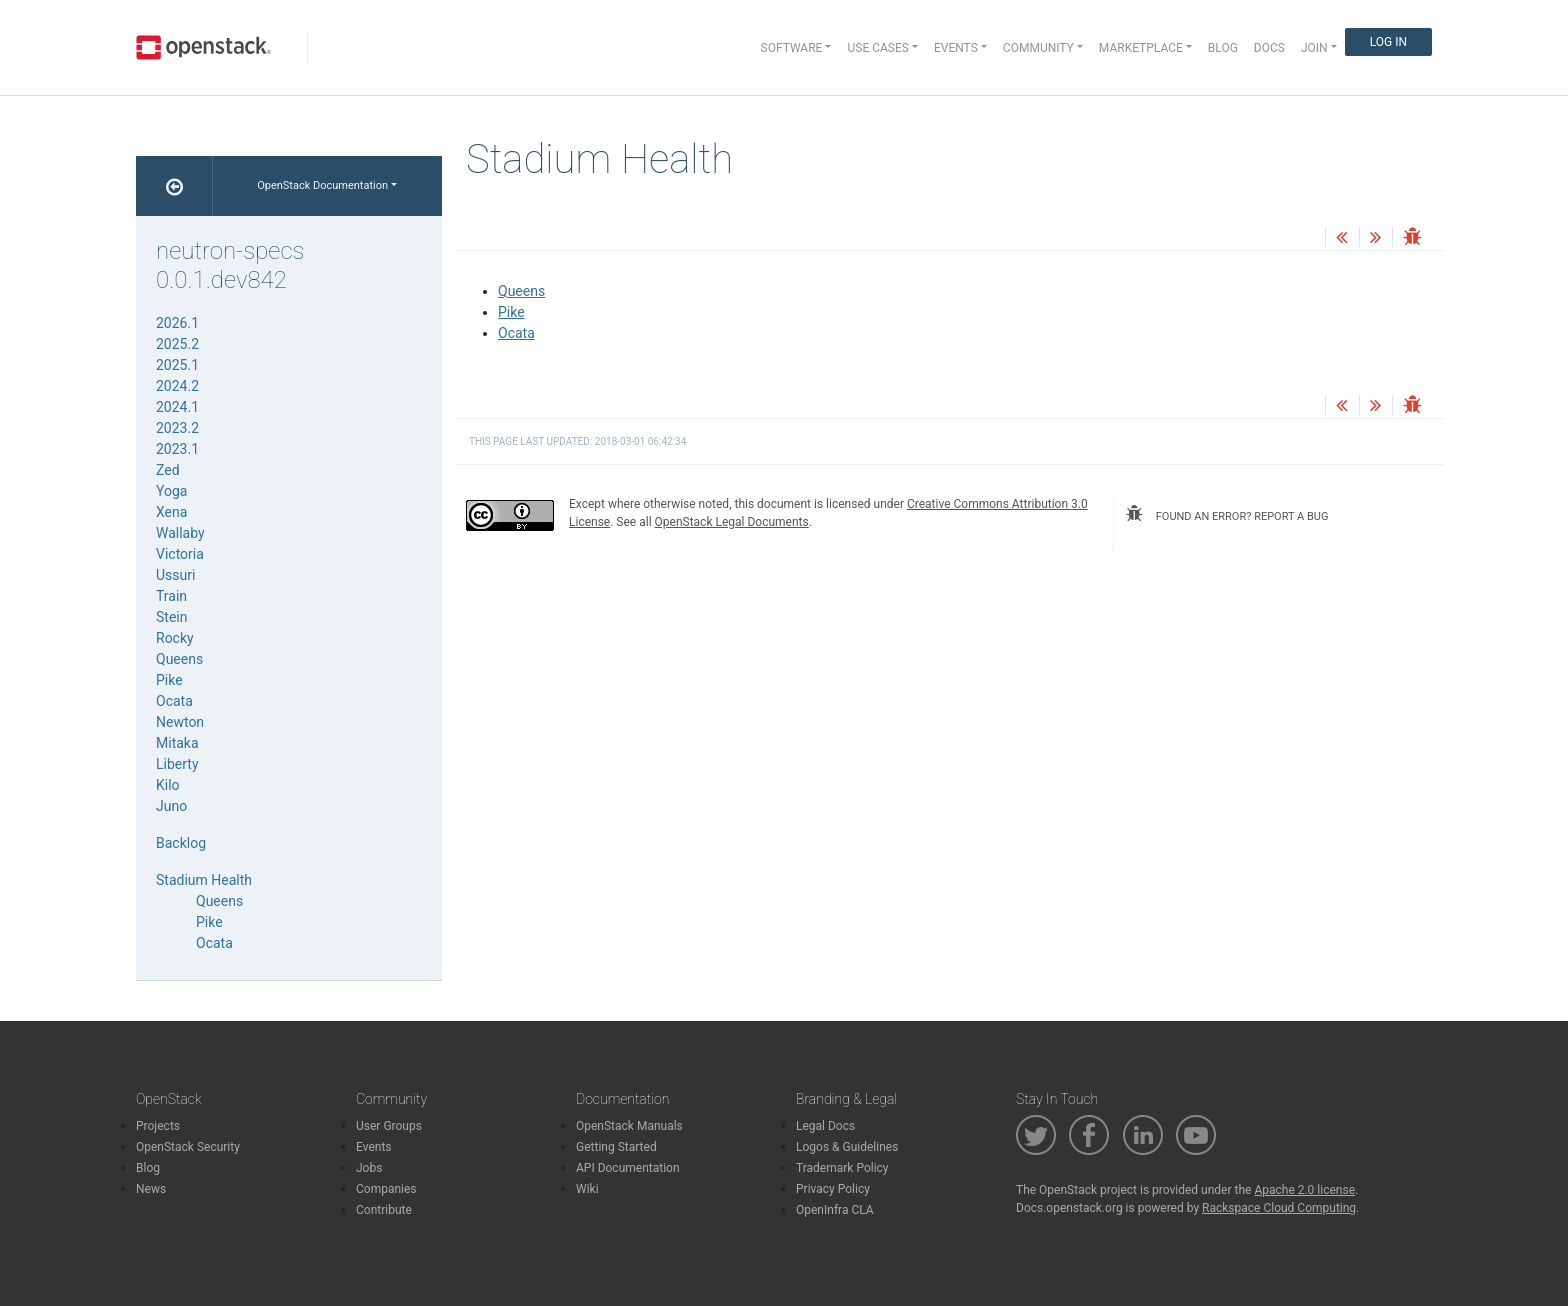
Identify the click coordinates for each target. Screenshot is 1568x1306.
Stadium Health (204, 880)
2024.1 (177, 407)
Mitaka (177, 743)
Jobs (369, 1168)
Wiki (587, 1189)
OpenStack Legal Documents (732, 522)
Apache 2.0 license (1304, 1190)
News (151, 1189)
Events (374, 1147)
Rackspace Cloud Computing (1279, 1208)
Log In (1388, 42)
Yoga (171, 491)
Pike (511, 312)
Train (171, 596)
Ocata (516, 333)
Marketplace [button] (1141, 48)
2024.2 (177, 386)
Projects (158, 1126)
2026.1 (177, 323)
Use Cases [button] (877, 48)
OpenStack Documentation (322, 185)
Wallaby (180, 533)
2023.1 (177, 449)
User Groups (389, 1126)
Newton (180, 722)
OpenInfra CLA (835, 1210)
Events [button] (956, 48)
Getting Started (616, 1147)
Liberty (177, 764)
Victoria (180, 554)
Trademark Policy (842, 1168)
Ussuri (175, 575)
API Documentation (628, 1168)
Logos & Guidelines (847, 1147)
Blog (1223, 48)
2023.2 (177, 428)
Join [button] (1314, 48)
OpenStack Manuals (629, 1126)
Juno (171, 806)
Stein (171, 617)
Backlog (181, 843)
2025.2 (177, 344)
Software (792, 48)
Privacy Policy (833, 1189)
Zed (168, 470)
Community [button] (1038, 48)
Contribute (384, 1210)
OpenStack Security (188, 1147)
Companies (386, 1189)
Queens (521, 291)
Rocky (175, 638)
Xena (171, 512)
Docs (1269, 48)
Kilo (168, 785)
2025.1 (177, 365)
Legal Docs (825, 1126)
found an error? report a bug (1227, 514)
